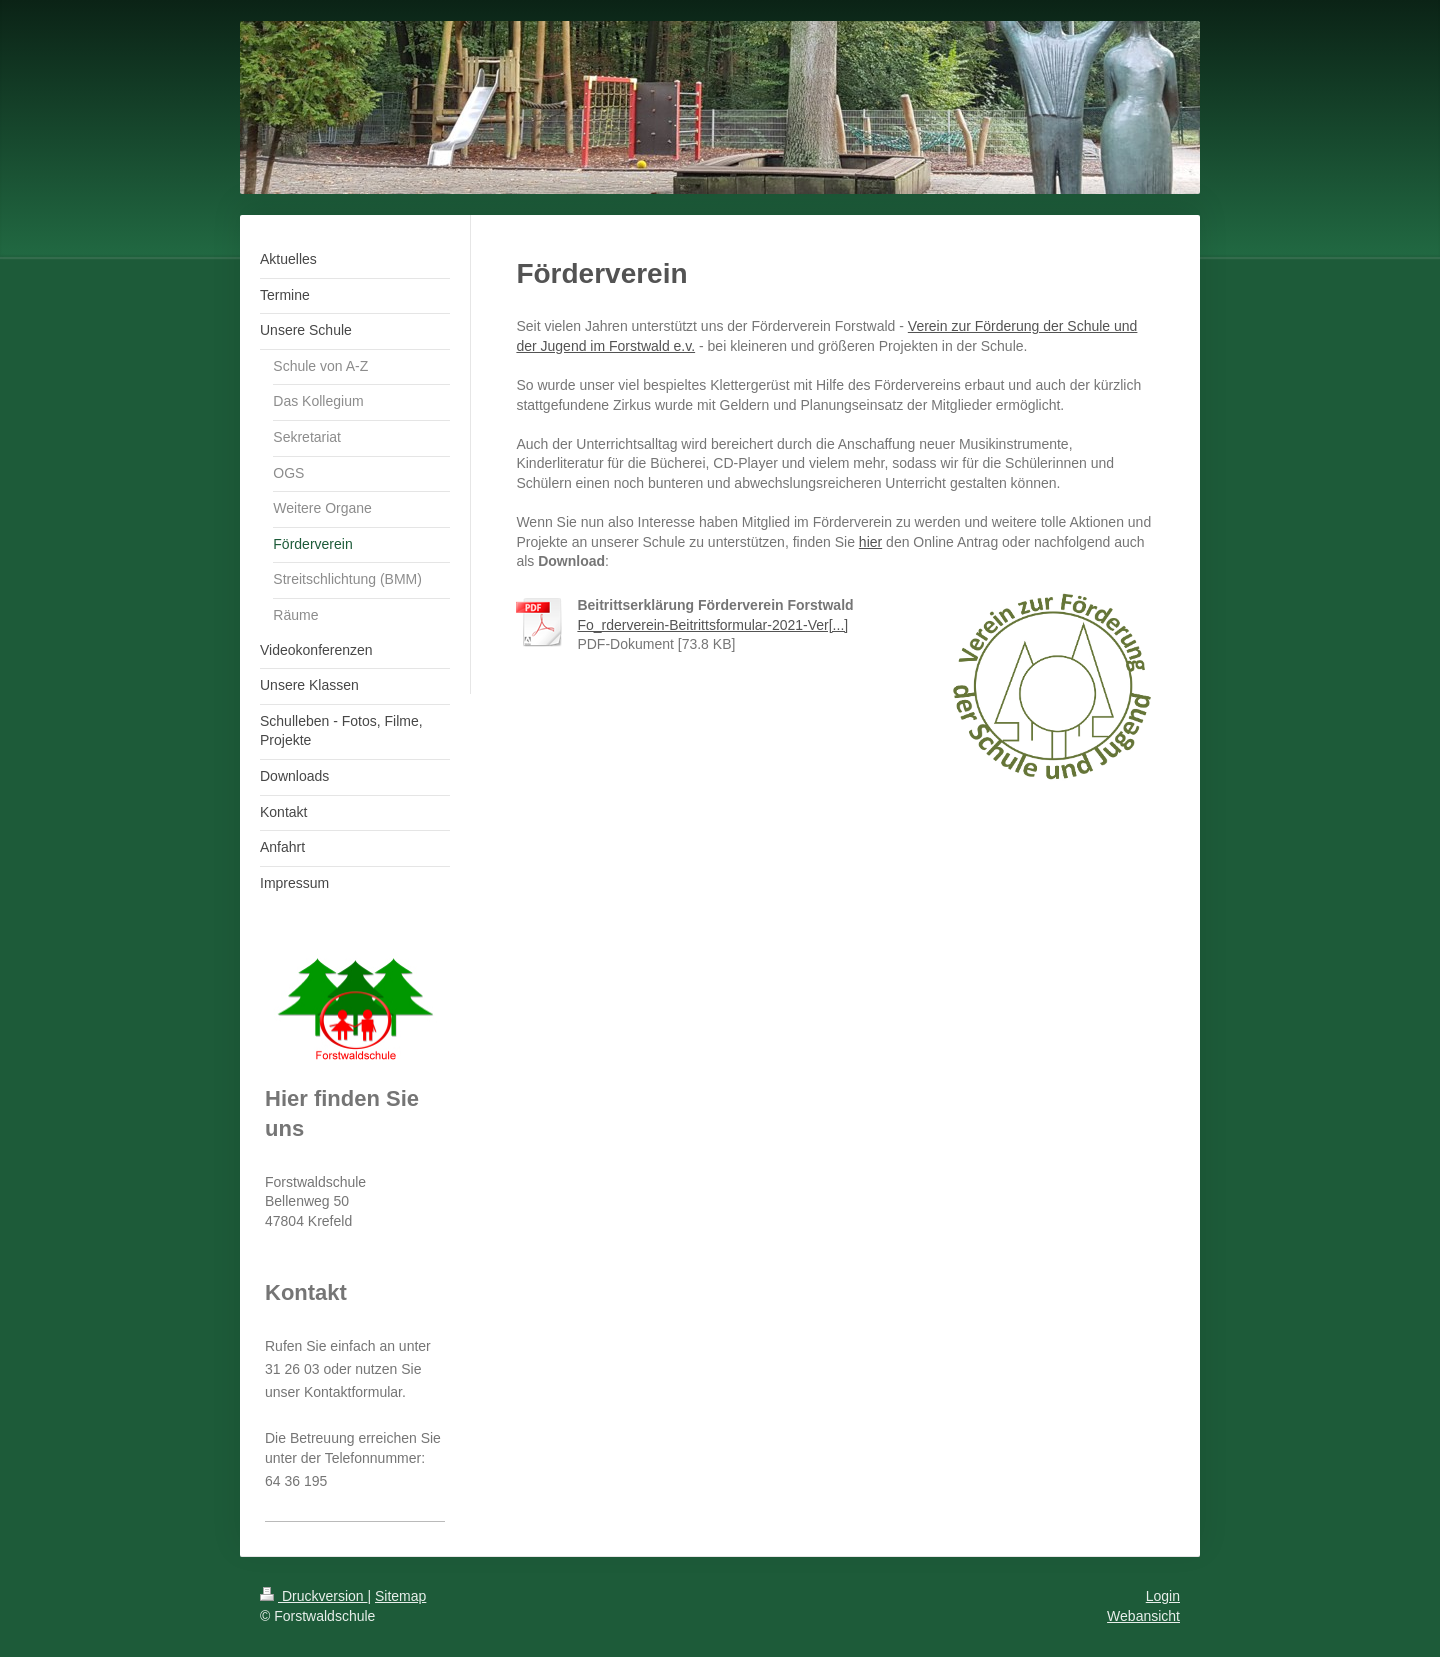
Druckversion (313, 1596)
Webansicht (1143, 1616)
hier (870, 542)
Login (1163, 1596)
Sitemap (400, 1596)
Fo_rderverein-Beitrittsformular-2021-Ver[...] (712, 625)
